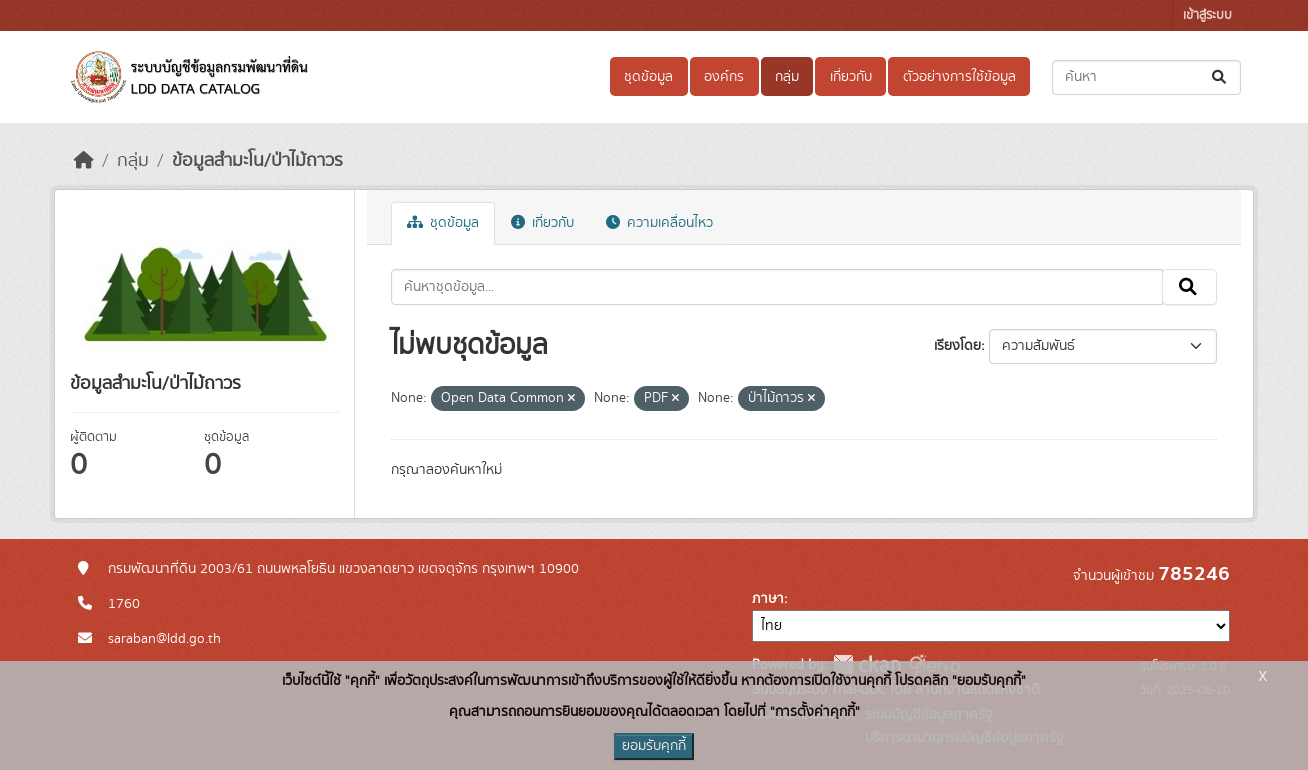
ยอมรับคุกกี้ (654, 746)
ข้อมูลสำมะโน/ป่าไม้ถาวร (257, 161)
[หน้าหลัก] (84, 161)
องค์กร (724, 77)
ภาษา (768, 599)
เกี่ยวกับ (851, 77)
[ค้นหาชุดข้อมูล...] (1146, 77)
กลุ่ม (787, 77)
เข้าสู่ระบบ (1207, 15)
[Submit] (1220, 77)
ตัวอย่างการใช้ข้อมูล (959, 77)
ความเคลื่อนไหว (659, 223)
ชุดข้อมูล (648, 77)
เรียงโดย (957, 346)
